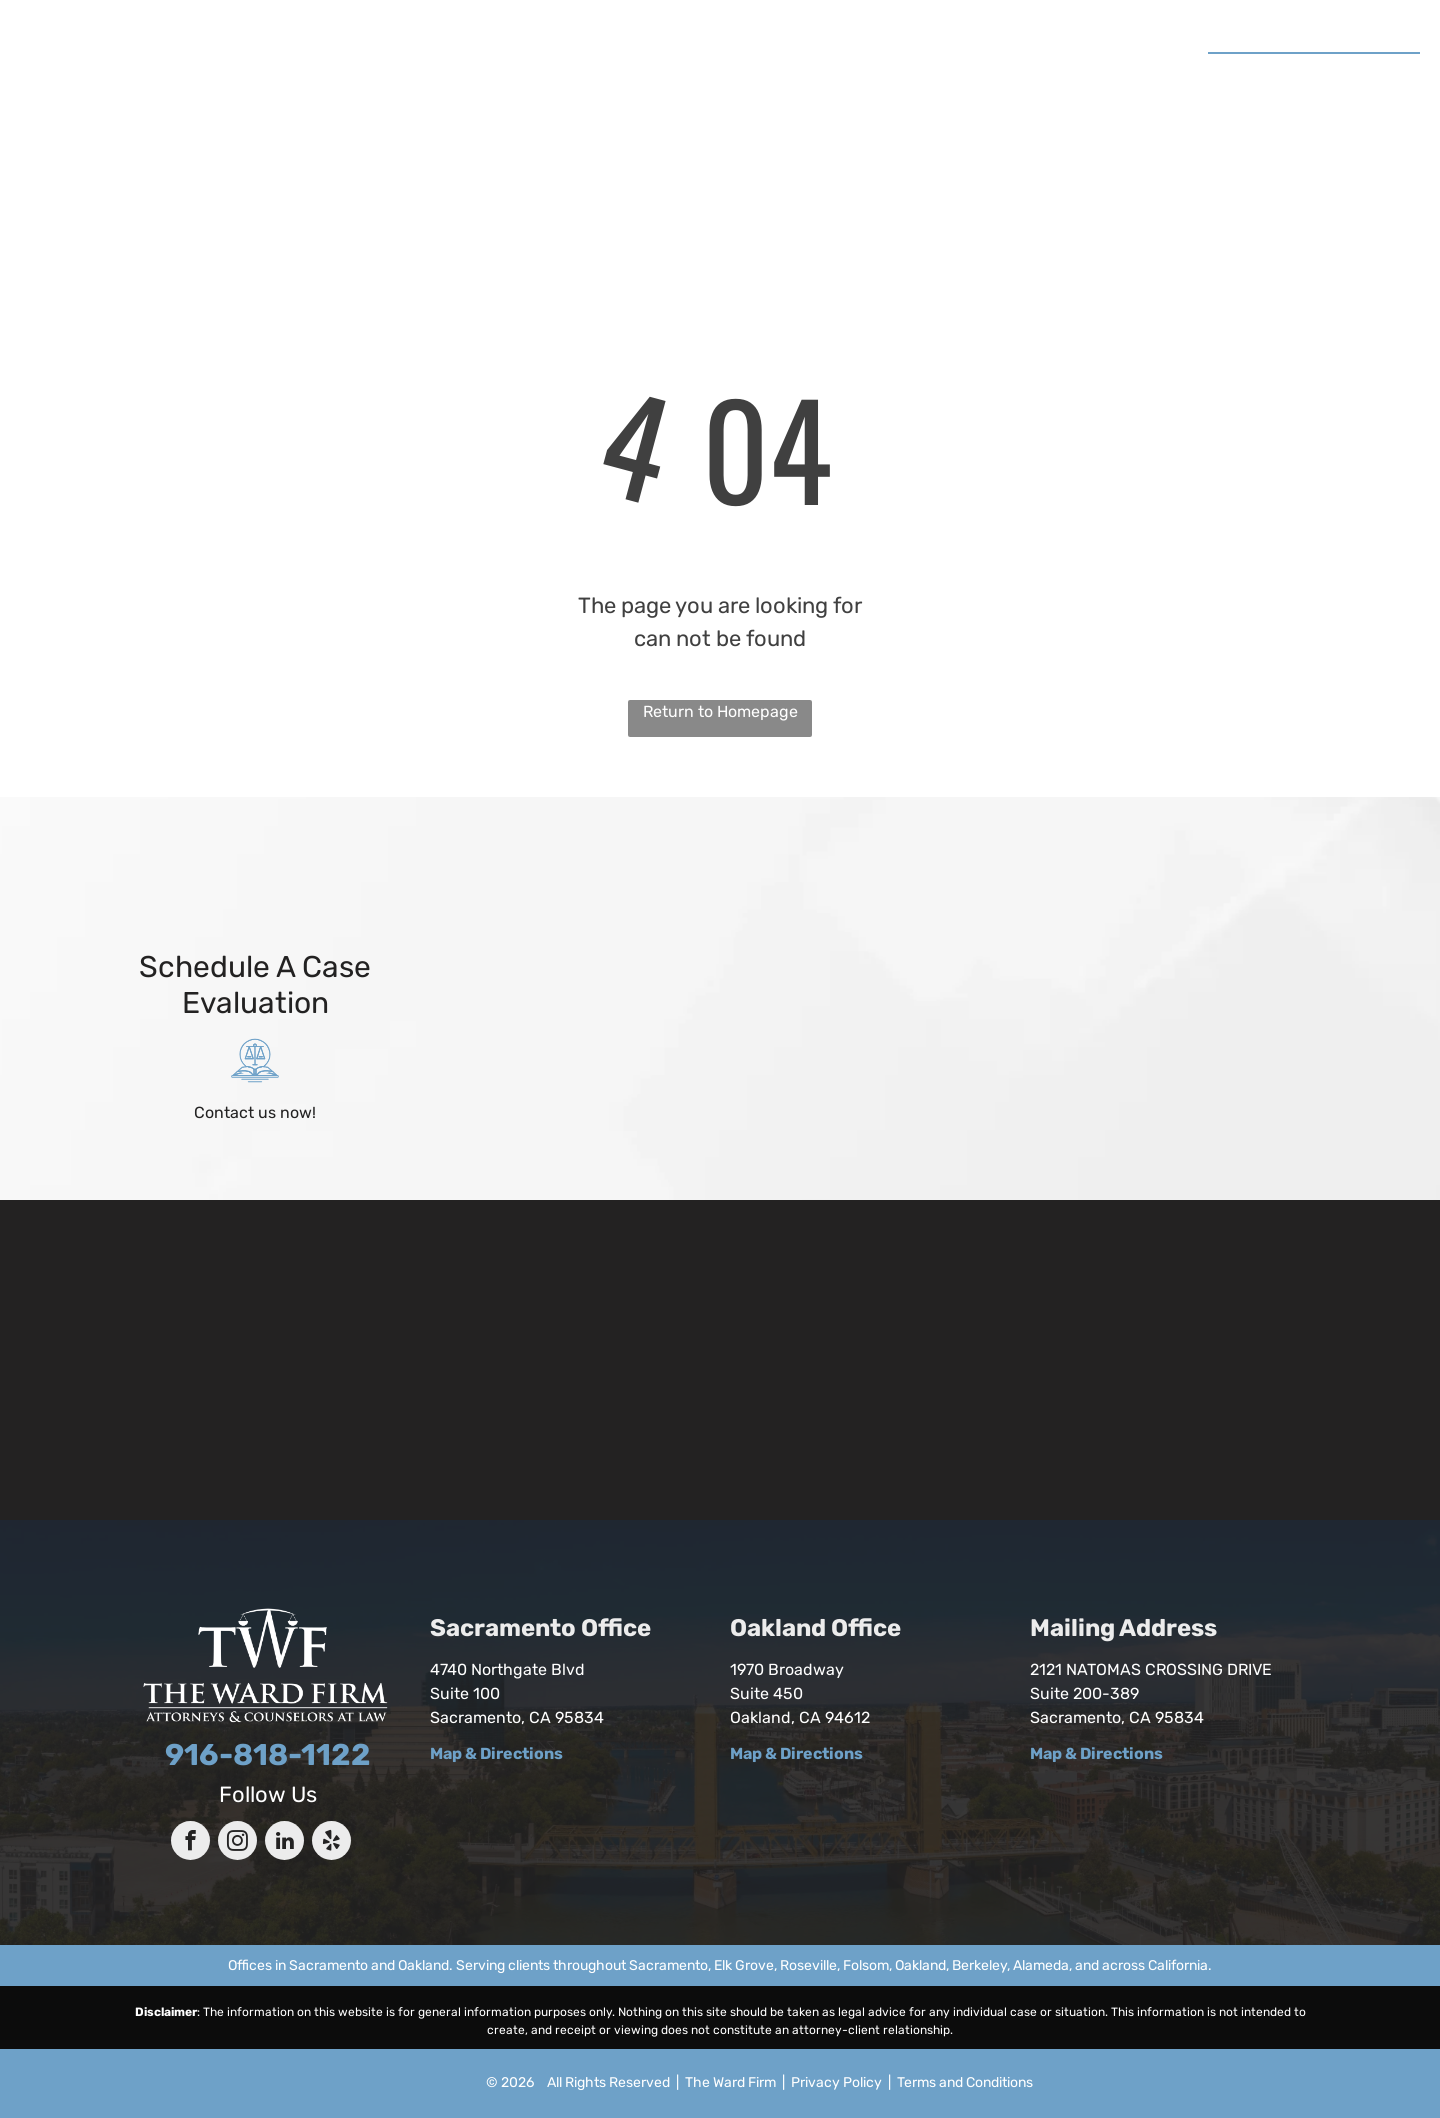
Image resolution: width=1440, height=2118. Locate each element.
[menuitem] (436, 78)
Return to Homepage (720, 711)
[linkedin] (284, 1843)
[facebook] (190, 1843)
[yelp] (331, 1843)
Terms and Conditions (965, 2082)
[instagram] (237, 1843)
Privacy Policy (836, 2082)
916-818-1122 (1344, 74)
